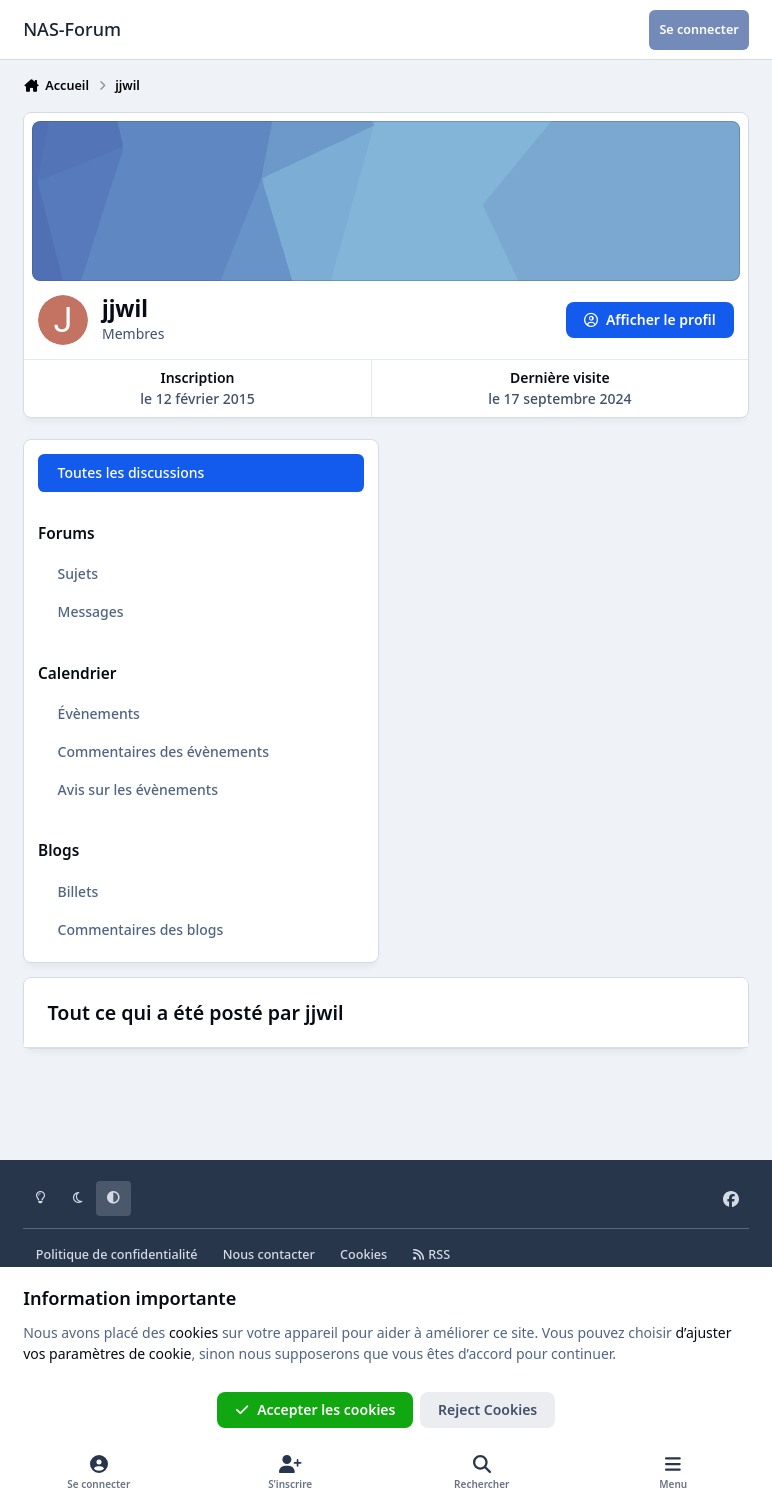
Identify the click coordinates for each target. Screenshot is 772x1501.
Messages (91, 611)
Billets (78, 890)
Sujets (78, 573)
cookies (193, 1332)
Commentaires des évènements (163, 751)
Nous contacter (269, 1254)
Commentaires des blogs (141, 928)
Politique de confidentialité (117, 1254)
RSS (431, 1254)
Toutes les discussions (131, 472)
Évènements (99, 713)
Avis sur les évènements (138, 789)
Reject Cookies (487, 1409)
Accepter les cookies (315, 1409)
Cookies (363, 1254)
